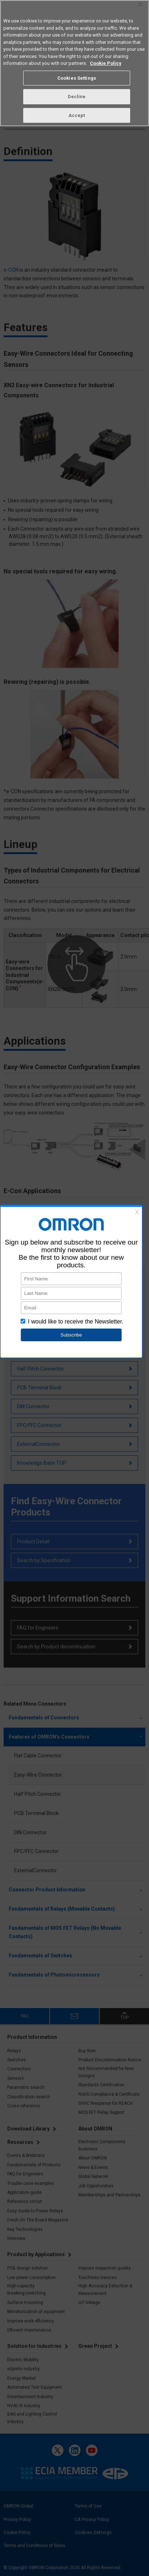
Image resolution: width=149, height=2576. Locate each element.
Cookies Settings (76, 78)
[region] (74, 63)
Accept (77, 115)
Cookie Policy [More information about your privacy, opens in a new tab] (105, 63)
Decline (77, 96)
